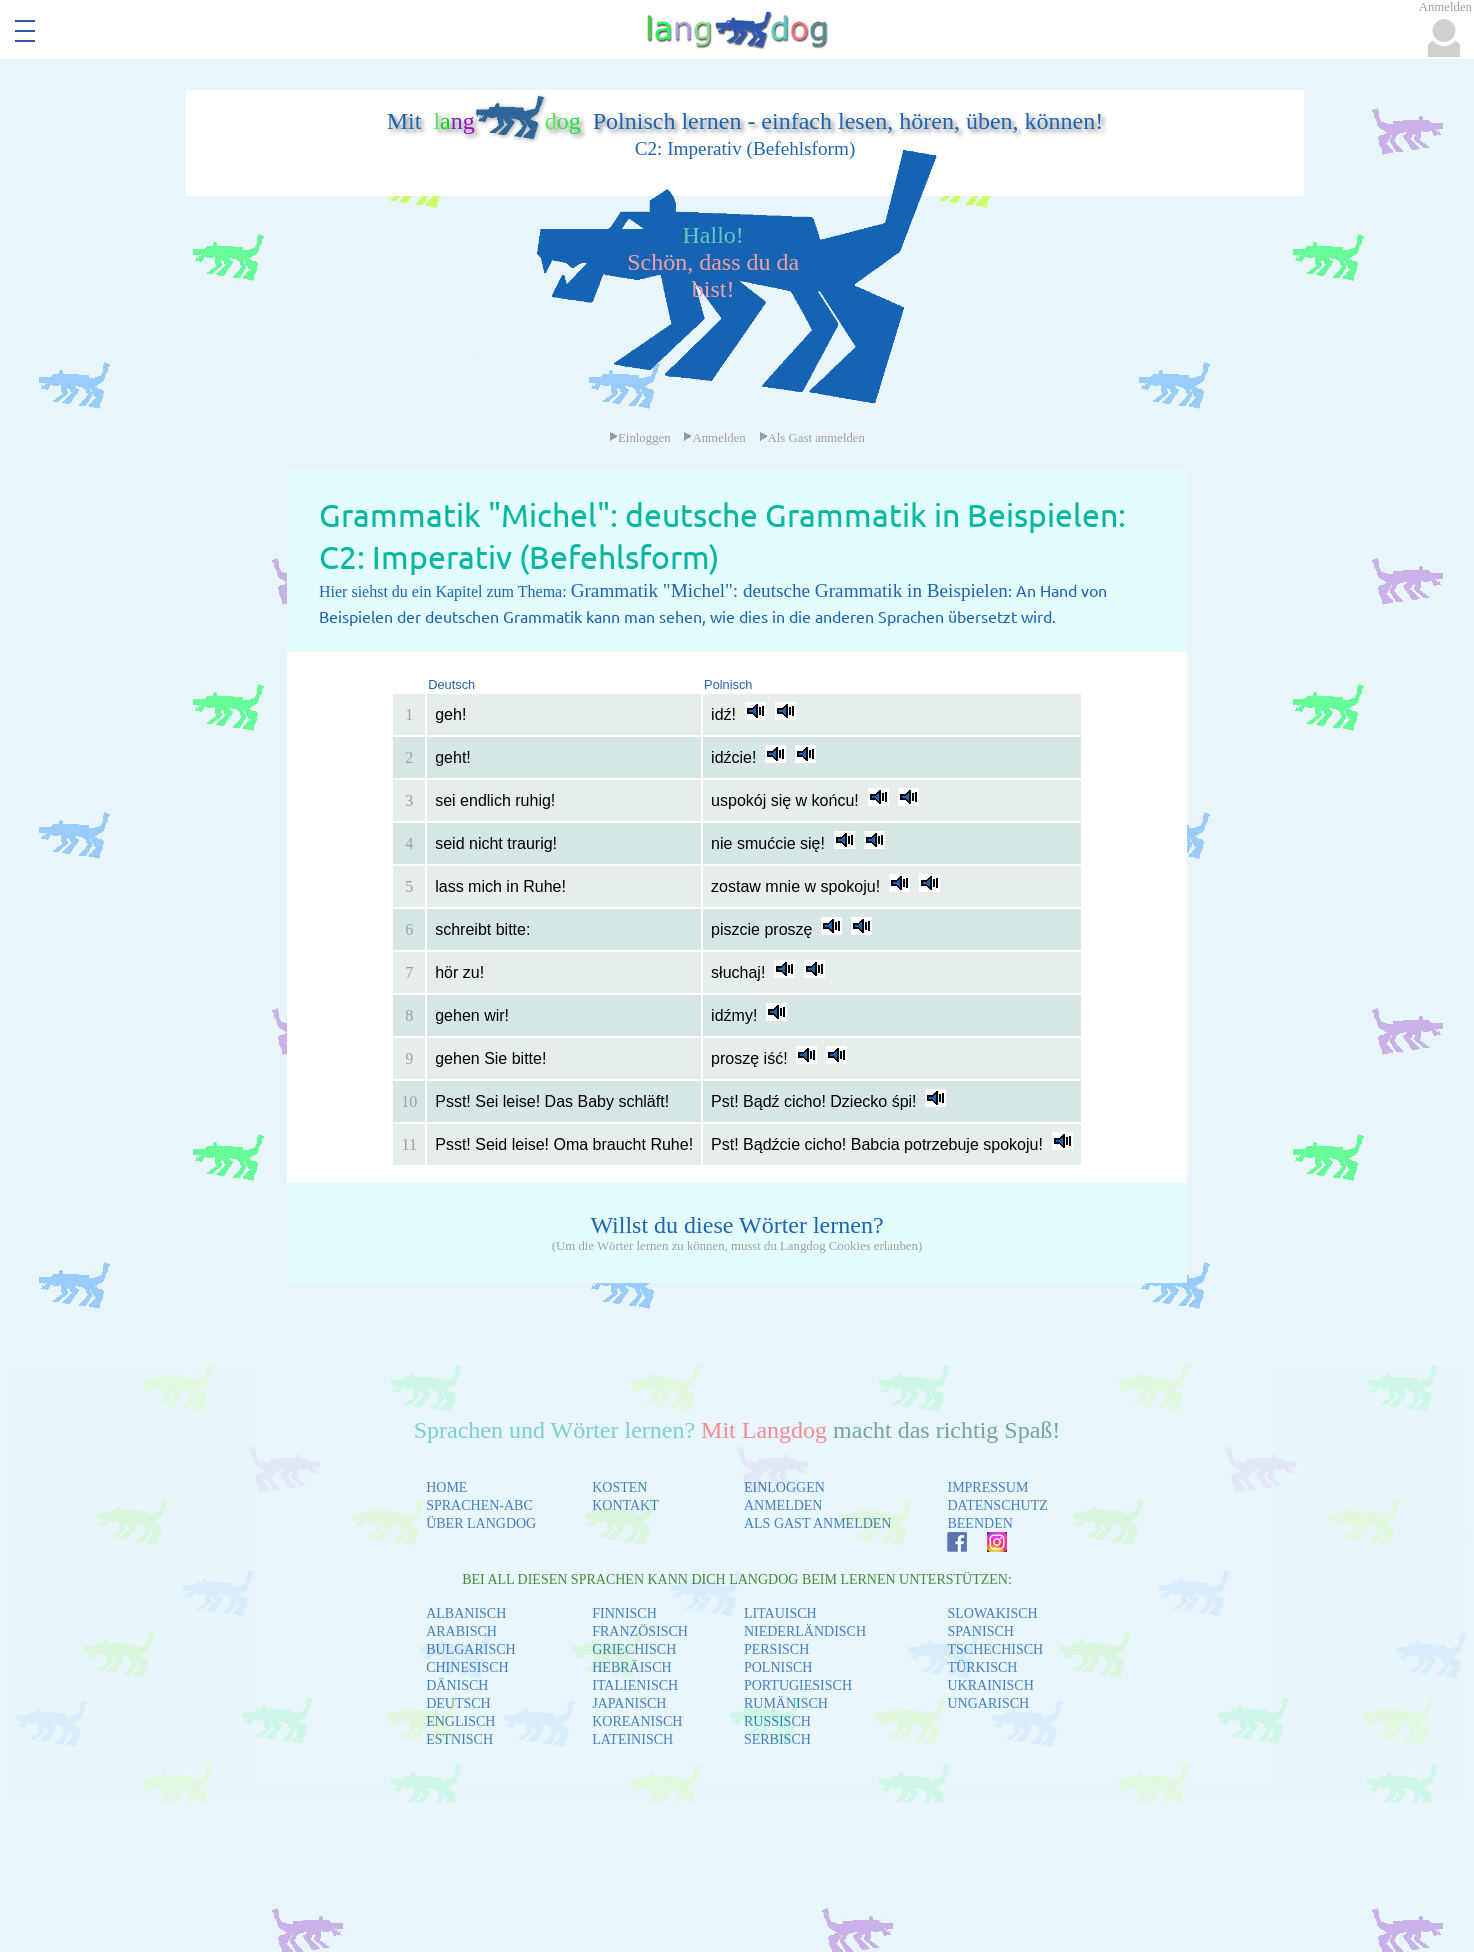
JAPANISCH (629, 1703)
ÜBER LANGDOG (481, 1523)
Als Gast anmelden (812, 438)
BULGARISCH (470, 1649)
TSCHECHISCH (995, 1649)
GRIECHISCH (634, 1649)
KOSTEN (619, 1487)
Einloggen (640, 438)
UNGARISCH (988, 1703)
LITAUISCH (780, 1613)
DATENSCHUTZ (997, 1505)
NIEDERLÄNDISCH (805, 1631)
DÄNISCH (457, 1685)
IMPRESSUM (987, 1487)
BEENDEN (979, 1523)
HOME (446, 1487)
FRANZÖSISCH (640, 1631)
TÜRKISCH (982, 1667)
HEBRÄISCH (631, 1667)
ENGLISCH (460, 1721)
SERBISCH (777, 1739)
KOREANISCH (637, 1721)
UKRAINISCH (990, 1685)
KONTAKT (625, 1505)
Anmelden (714, 438)
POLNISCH (778, 1667)
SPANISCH (980, 1631)
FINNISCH (624, 1613)
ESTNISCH (459, 1739)
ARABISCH (461, 1631)
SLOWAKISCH (992, 1613)
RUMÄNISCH (786, 1703)
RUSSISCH (777, 1721)
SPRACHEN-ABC (479, 1505)
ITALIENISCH (635, 1685)
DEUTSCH (458, 1703)
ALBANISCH (466, 1613)
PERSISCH (776, 1649)
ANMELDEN (783, 1505)
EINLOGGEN (784, 1487)
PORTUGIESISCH (798, 1685)
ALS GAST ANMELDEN (818, 1523)
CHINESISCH (467, 1667)
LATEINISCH (632, 1739)
